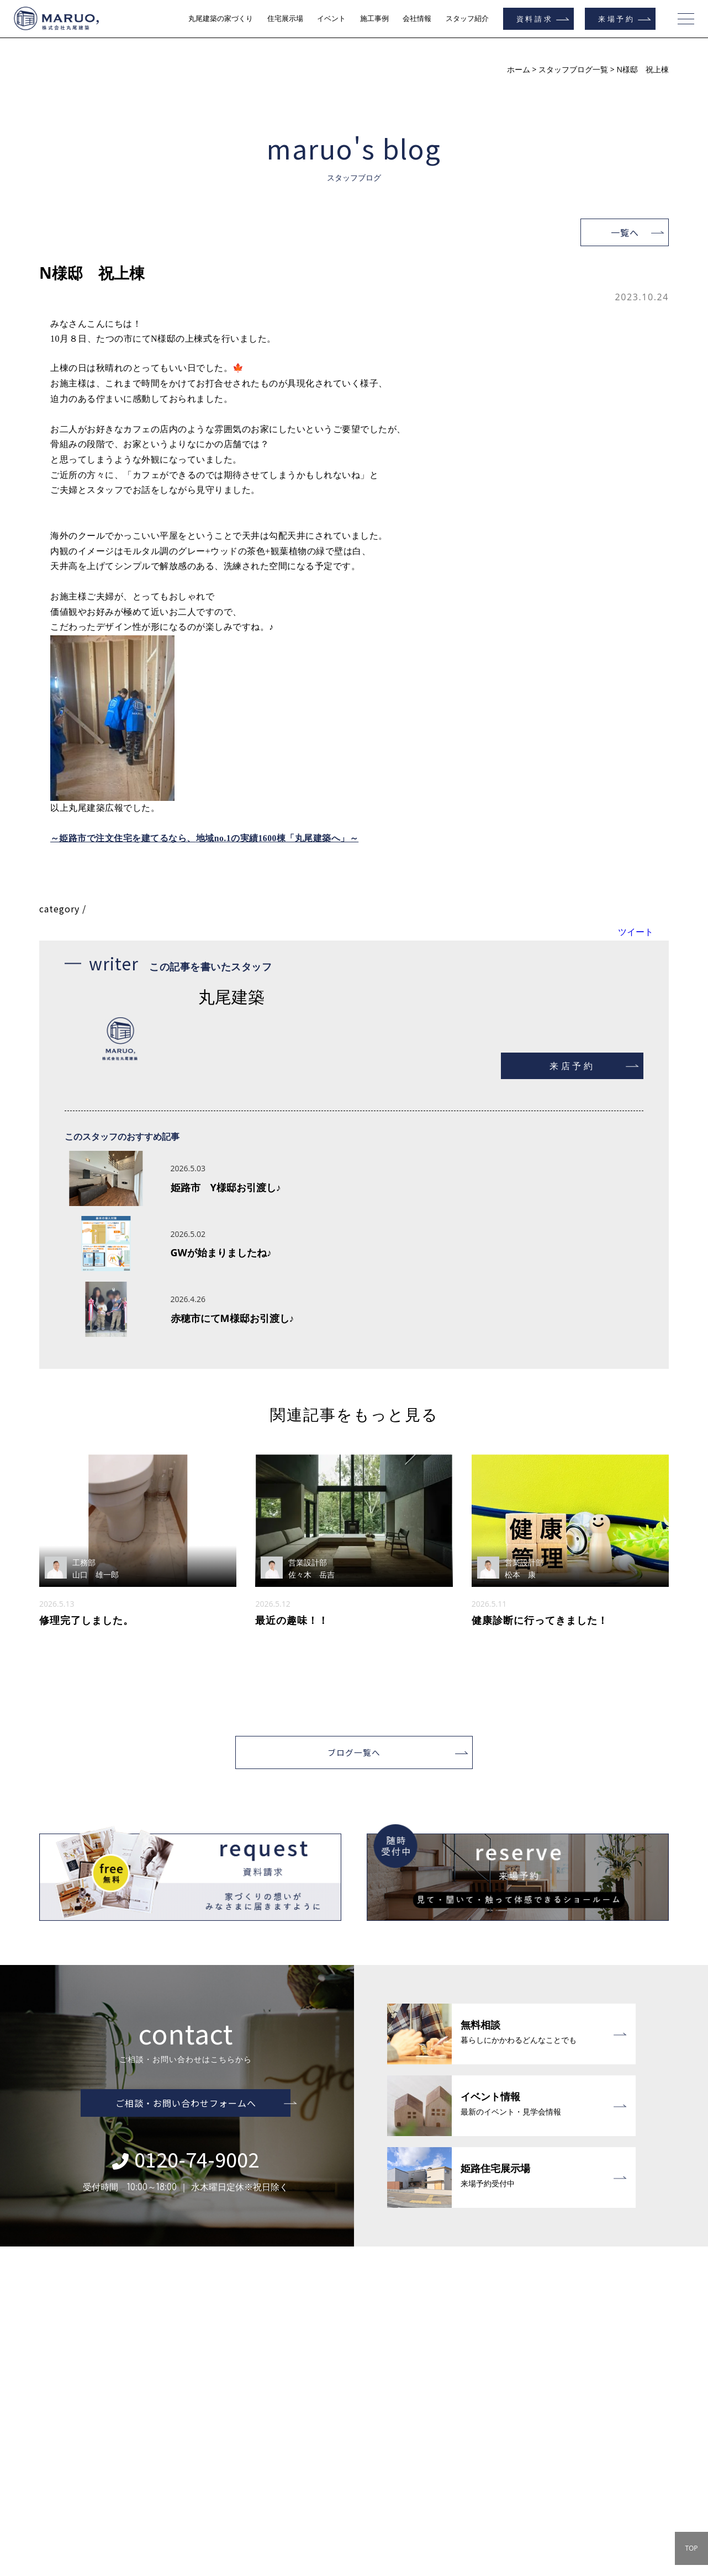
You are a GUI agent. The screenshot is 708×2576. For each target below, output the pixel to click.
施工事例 (374, 18)
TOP (691, 2548)
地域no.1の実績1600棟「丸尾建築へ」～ (278, 814)
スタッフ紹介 (467, 18)
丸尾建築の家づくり (220, 18)
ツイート (635, 906)
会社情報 (417, 18)
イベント (331, 18)
